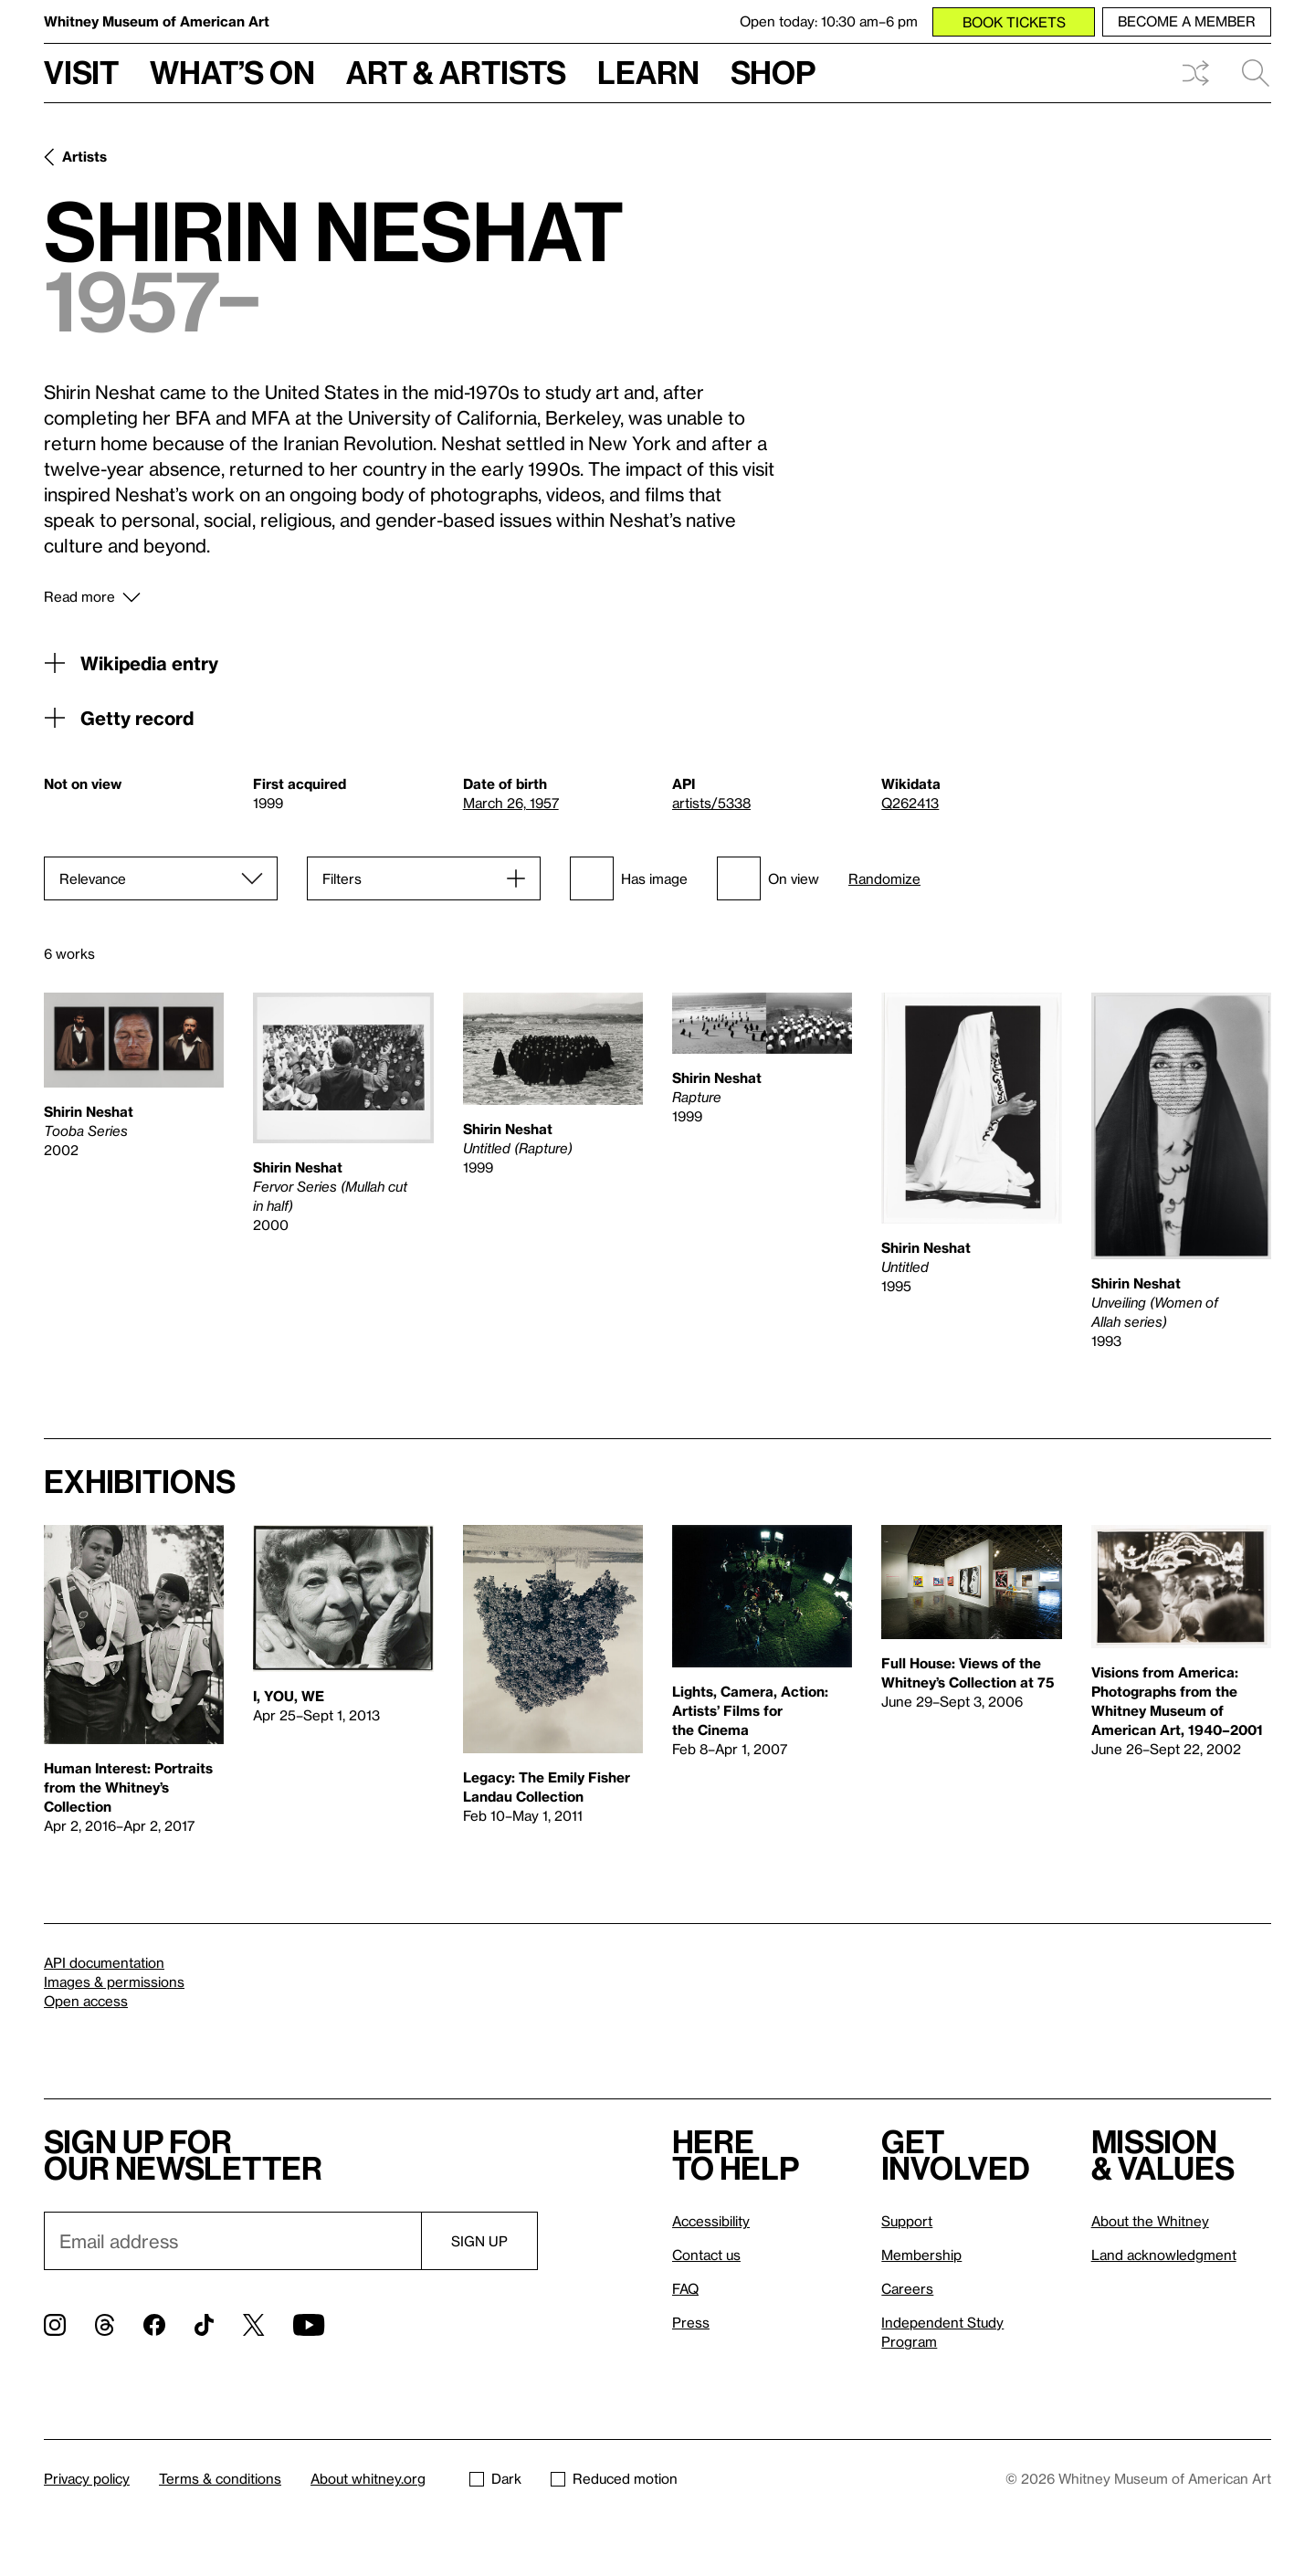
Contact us (706, 2254)
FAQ (685, 2288)
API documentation (104, 1962)
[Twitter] (253, 2324)
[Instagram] (54, 2324)
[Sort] (161, 878)
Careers (907, 2288)
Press (691, 2322)
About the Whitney (1150, 2221)
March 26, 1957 (511, 802)
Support (906, 2221)
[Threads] (104, 2324)
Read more (79, 596)
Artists (84, 156)
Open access (86, 2000)
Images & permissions (114, 1981)
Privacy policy (87, 2478)
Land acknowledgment (1163, 2254)
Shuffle (1195, 73)
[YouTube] (309, 2324)
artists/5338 (711, 802)
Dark (495, 2478)
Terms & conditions (220, 2478)
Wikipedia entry (131, 663)
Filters (342, 878)
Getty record (119, 718)
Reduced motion (614, 2478)
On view (768, 878)
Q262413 (910, 802)
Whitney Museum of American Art (156, 21)
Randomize (884, 879)
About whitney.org (368, 2478)
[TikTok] (204, 2324)
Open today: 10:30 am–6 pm (829, 21)
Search (1255, 73)
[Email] (232, 2241)
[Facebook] (154, 2324)
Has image (629, 878)
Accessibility (711, 2221)
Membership (921, 2254)
